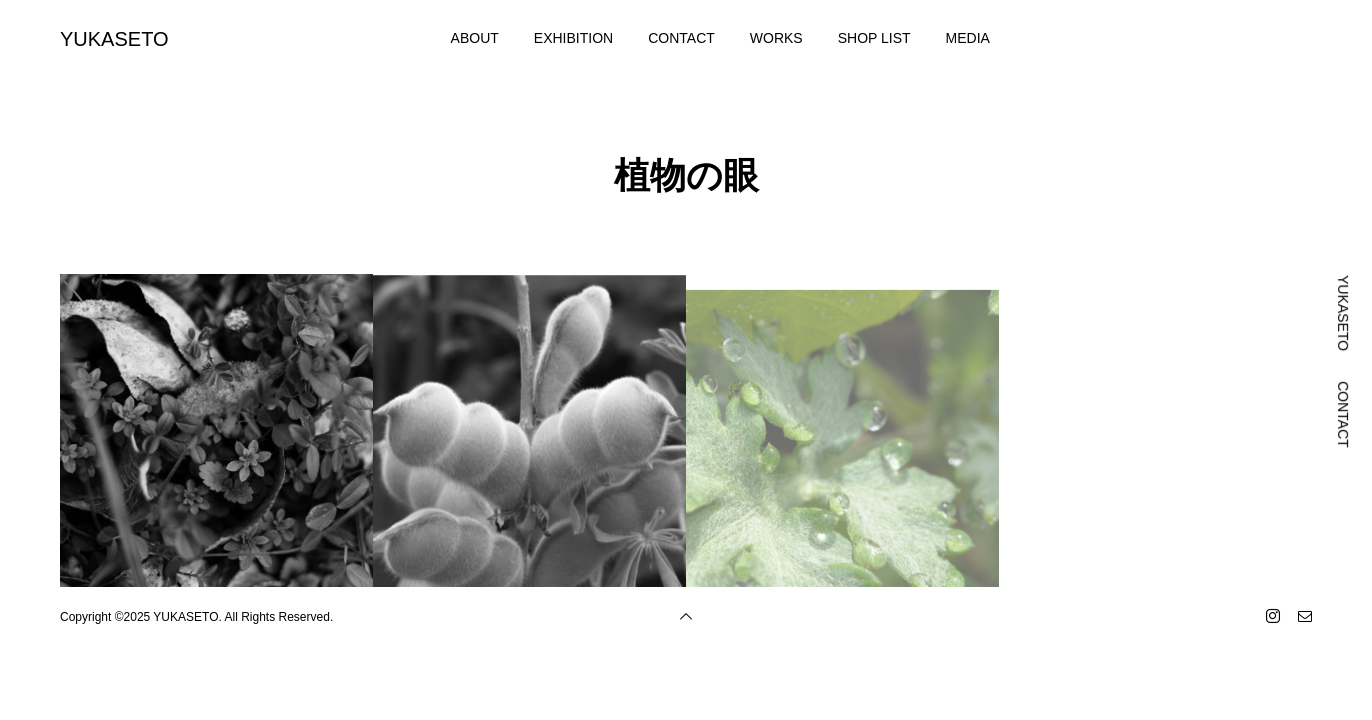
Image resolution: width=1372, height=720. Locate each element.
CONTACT (681, 38)
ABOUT (475, 38)
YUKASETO (114, 39)
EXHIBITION (573, 38)
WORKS (776, 38)
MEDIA (968, 38)
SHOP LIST (874, 38)
